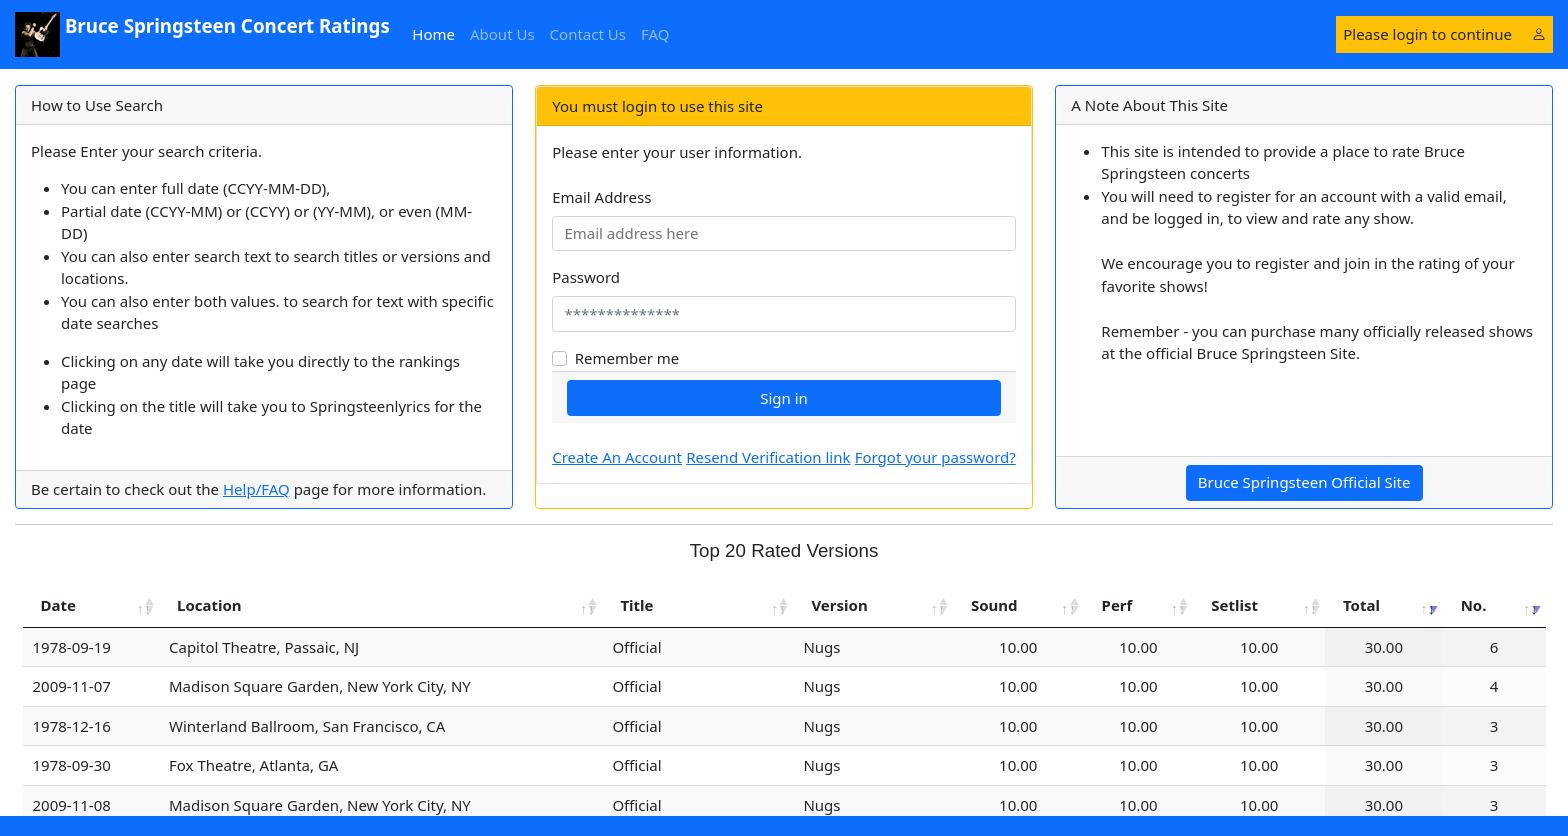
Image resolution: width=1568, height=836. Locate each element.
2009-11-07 (72, 686)
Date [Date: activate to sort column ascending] (58, 605)
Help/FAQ (256, 489)
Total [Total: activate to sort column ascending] (1361, 605)
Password (586, 277)
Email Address (601, 197)
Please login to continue (1444, 34)
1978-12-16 (72, 726)
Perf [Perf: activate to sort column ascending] (1117, 605)
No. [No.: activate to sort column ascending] (1474, 605)
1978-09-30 (72, 765)
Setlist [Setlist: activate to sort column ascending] (1234, 605)
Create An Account (617, 457)
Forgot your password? (935, 457)
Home (437, 33)
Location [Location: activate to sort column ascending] (209, 605)
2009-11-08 (72, 805)
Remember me (627, 358)
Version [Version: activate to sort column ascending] (839, 605)
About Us (502, 34)
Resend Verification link (768, 457)
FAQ (655, 34)
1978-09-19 (72, 647)
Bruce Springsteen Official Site (1304, 482)
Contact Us (588, 34)
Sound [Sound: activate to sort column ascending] (994, 605)
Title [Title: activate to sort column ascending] (636, 605)
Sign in (784, 398)
